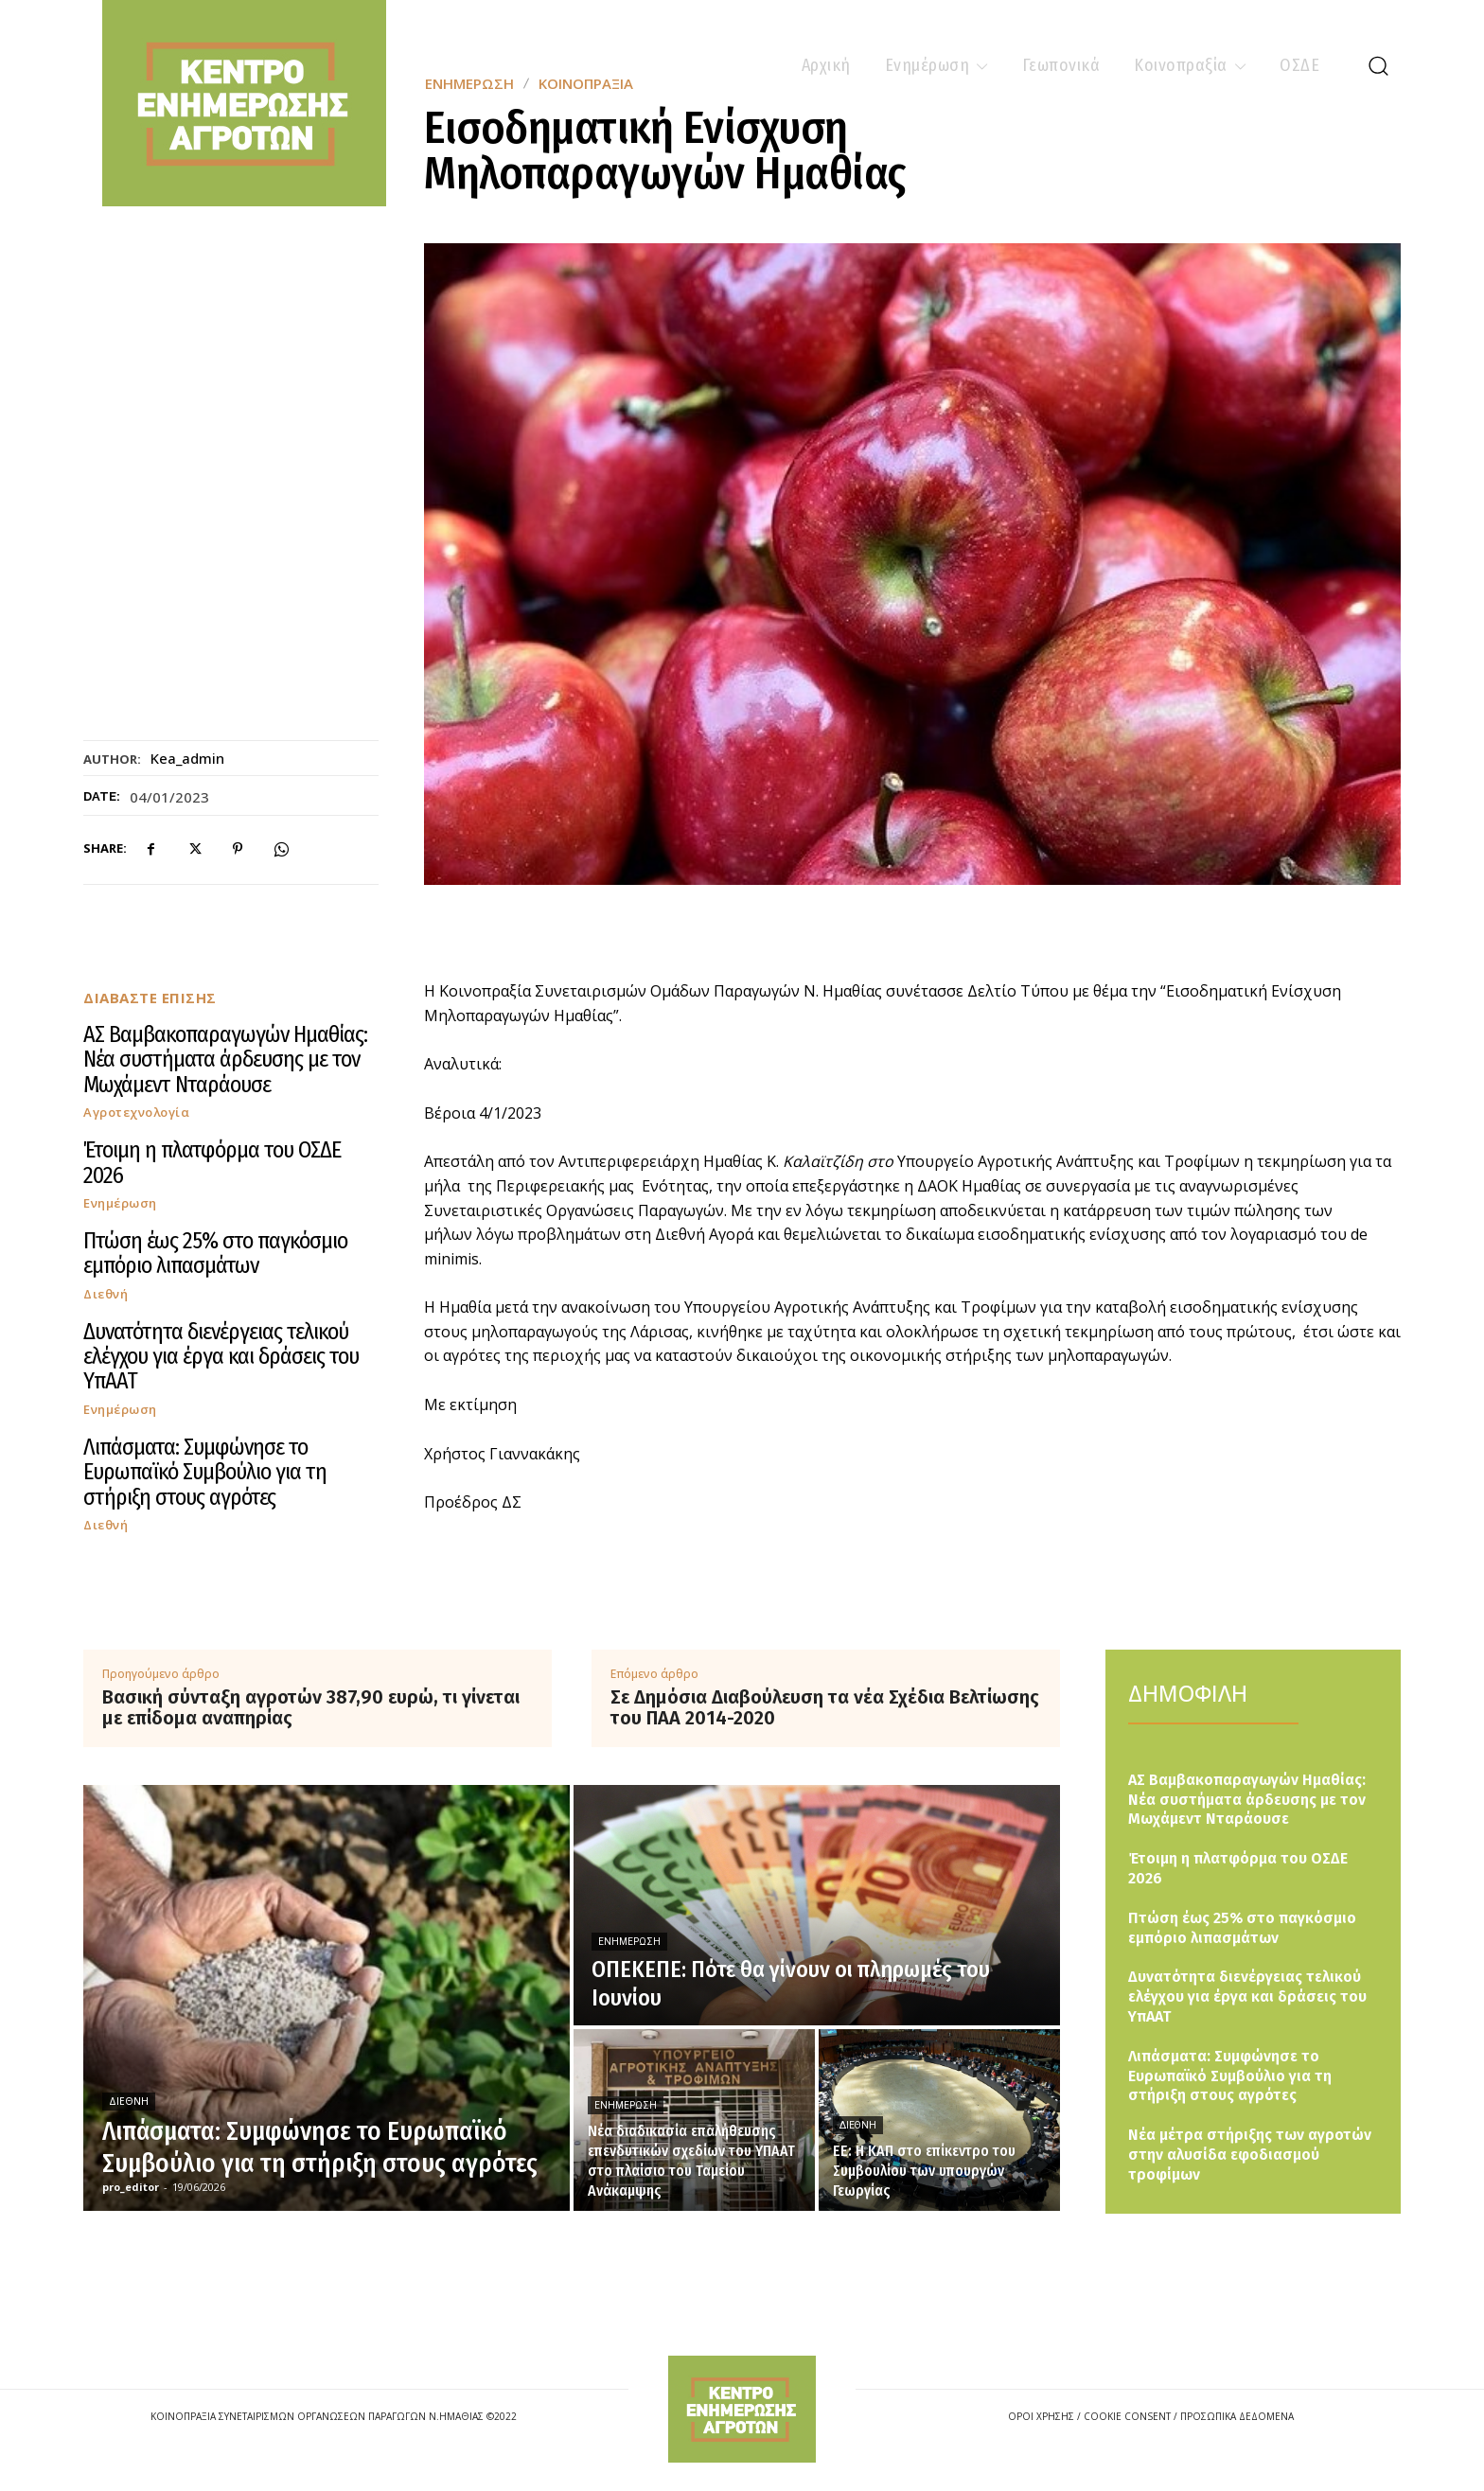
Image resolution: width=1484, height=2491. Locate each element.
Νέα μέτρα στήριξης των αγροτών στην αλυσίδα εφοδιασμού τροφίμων (1249, 2154)
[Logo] (742, 2409)
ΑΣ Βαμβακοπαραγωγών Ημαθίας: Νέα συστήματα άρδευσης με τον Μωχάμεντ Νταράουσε (225, 1059)
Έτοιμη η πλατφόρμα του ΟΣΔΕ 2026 (212, 1162)
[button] (1378, 65)
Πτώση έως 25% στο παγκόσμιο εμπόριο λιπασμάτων (215, 1253)
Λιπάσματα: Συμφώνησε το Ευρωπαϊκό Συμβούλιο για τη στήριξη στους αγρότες (205, 1472)
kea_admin (187, 758)
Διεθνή (105, 1294)
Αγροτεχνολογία (136, 1112)
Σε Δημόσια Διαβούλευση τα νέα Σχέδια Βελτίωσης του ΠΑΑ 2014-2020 (824, 1707)
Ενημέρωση (120, 1203)
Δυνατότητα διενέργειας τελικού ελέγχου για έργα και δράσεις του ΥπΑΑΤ (221, 1356)
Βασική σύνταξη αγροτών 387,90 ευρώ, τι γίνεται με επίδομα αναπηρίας (311, 1707)
